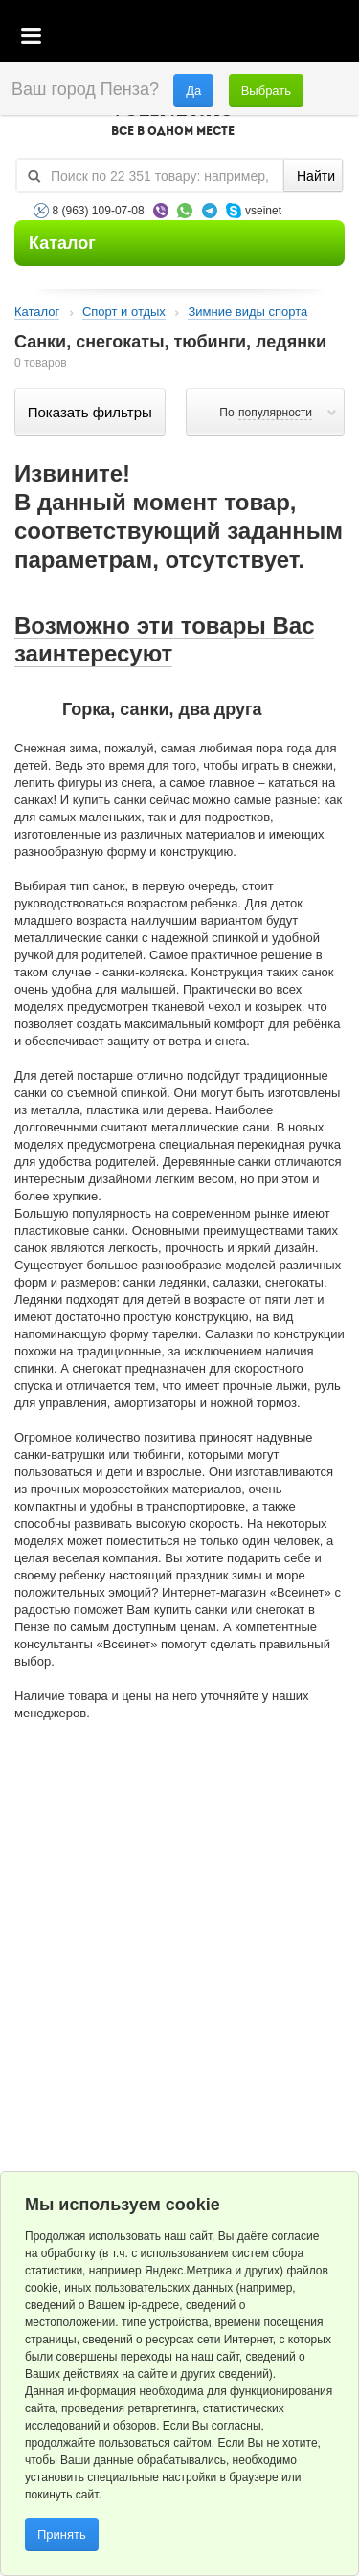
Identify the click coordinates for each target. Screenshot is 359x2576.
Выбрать (266, 90)
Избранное (254, 37)
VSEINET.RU (172, 121)
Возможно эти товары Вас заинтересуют (164, 639)
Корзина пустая (201, 37)
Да (193, 90)
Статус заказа (306, 37)
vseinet (263, 210)
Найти (316, 176)
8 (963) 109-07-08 (99, 210)
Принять (61, 2534)
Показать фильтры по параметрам (89, 412)
